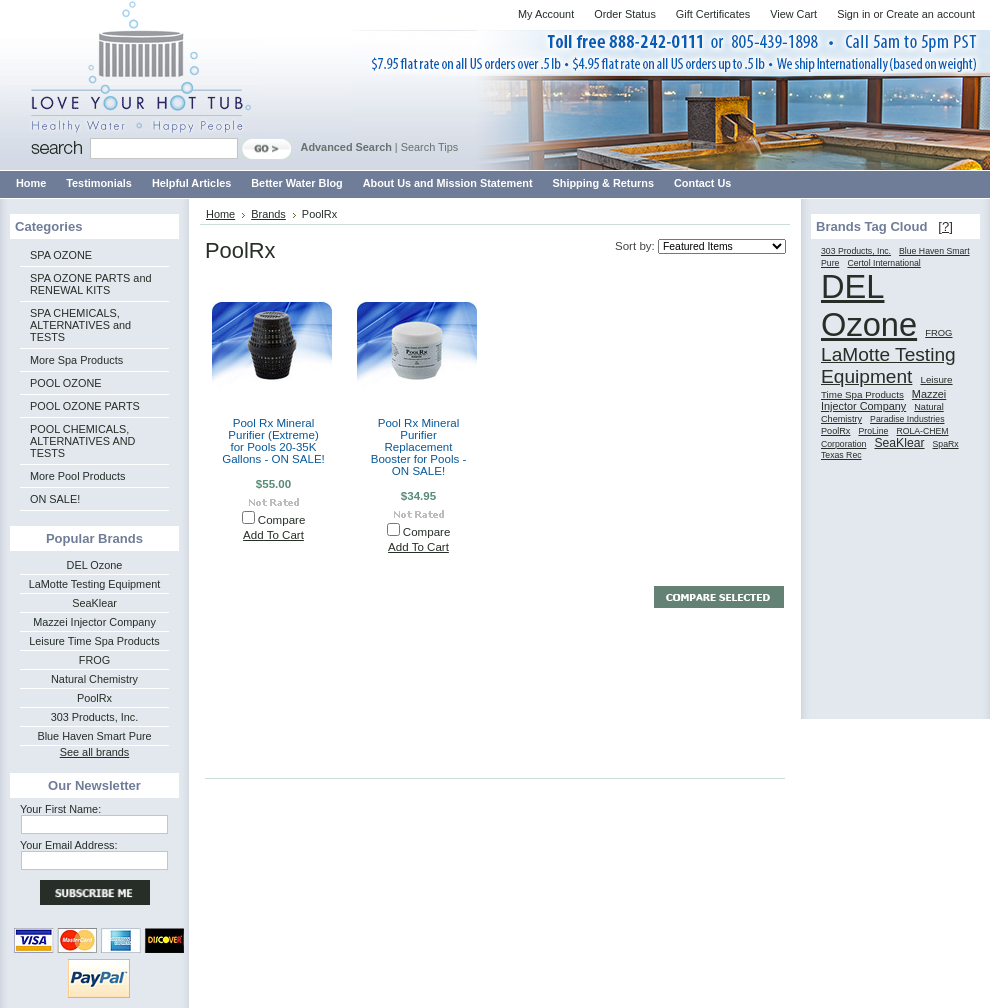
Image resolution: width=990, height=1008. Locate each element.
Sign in (853, 14)
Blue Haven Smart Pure (94, 736)
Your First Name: (60, 809)
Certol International (883, 263)
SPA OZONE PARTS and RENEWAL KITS (90, 284)
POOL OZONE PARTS (85, 406)
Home (220, 214)
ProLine (873, 431)
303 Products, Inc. (95, 717)
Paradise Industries (907, 419)
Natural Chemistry (94, 679)
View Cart (793, 14)
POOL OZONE (66, 383)
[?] (945, 226)
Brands (268, 214)
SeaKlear (94, 603)
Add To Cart (273, 535)
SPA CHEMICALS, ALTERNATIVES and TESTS (80, 325)
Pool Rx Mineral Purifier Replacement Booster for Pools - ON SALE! (419, 447)
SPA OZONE (61, 255)
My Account (546, 14)
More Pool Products (78, 476)
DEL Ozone (95, 565)
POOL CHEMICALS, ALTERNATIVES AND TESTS (82, 441)
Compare (282, 520)
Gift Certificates (713, 14)
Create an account (930, 14)
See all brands (95, 752)
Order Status (625, 14)
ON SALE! (55, 499)
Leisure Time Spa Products (94, 641)
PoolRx (94, 698)
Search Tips (429, 147)
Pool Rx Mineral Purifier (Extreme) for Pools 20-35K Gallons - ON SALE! (273, 441)
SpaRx (946, 444)
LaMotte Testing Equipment (95, 584)
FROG (94, 660)
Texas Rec (841, 455)
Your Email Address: (69, 845)
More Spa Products (76, 360)
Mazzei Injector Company (94, 622)
